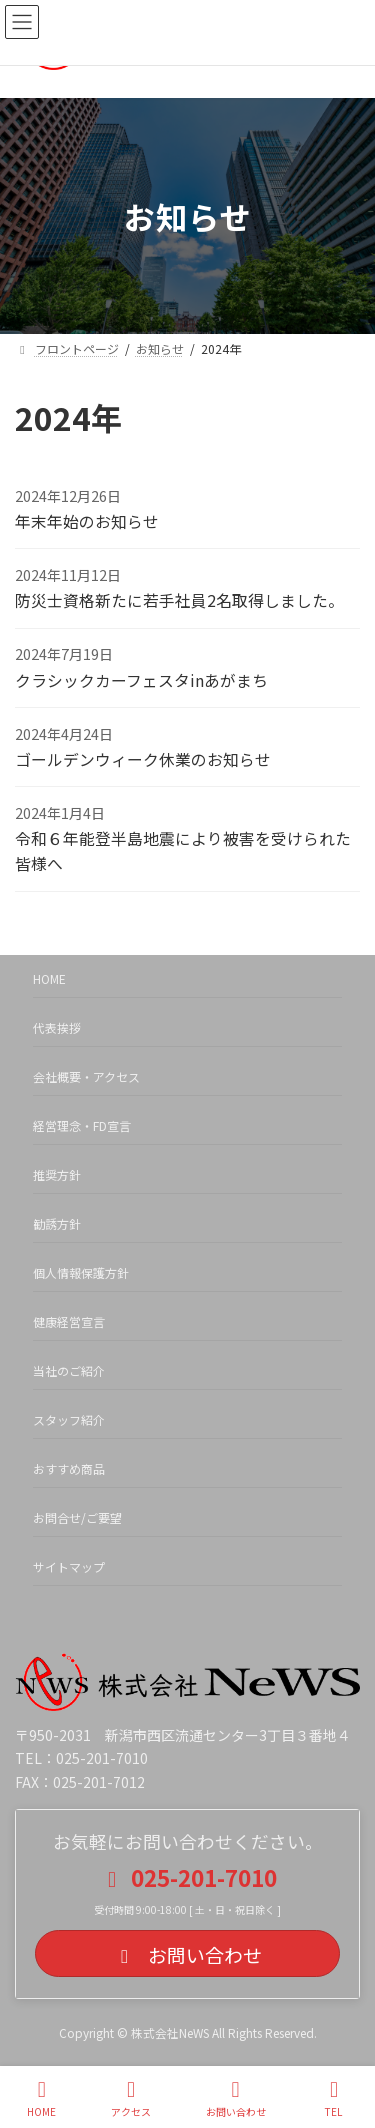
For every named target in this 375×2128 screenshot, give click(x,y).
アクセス (131, 2098)
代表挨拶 (57, 1027)
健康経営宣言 (69, 1321)
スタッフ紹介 (69, 1419)
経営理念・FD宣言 (82, 1125)
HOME (49, 978)
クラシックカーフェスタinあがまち (141, 680)
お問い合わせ (236, 2098)
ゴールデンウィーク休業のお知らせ (143, 759)
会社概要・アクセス (86, 1076)
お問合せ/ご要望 (77, 1517)
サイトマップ (69, 1566)
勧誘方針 (57, 1223)
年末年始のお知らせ (87, 521)
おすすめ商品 (69, 1468)
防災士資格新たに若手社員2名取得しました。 (179, 600)
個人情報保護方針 (81, 1272)
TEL (334, 2098)
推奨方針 (57, 1174)
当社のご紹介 (69, 1370)
